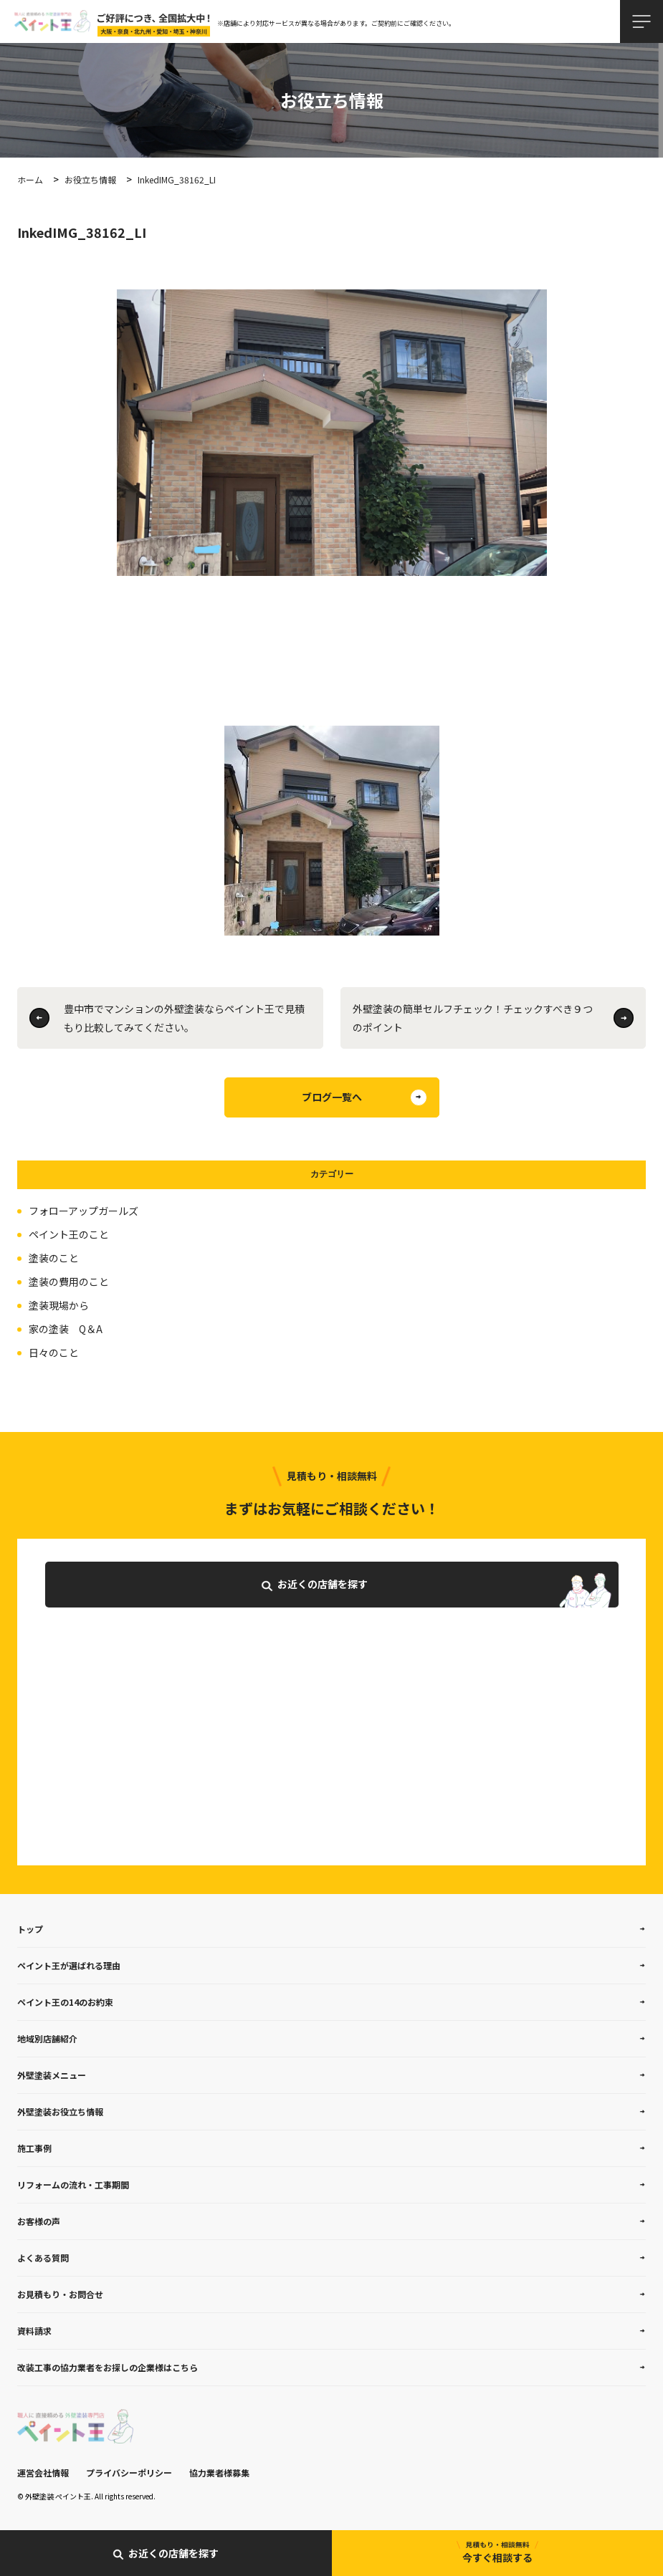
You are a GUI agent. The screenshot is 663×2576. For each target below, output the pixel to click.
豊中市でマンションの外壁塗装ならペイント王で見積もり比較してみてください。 (184, 1017)
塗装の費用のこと (69, 1281)
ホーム (30, 179)
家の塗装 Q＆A (65, 1329)
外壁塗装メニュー (51, 2075)
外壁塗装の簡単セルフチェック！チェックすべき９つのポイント (473, 1017)
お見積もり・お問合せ (60, 2294)
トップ (30, 1929)
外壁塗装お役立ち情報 (60, 2111)
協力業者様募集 (219, 2472)
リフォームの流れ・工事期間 (73, 2184)
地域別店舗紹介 (47, 2038)
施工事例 (34, 2148)
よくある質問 (43, 2257)
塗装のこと (54, 1258)
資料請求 (34, 2331)
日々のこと (54, 1352)
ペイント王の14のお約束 (65, 2002)
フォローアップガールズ (83, 1210)
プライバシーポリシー (129, 2472)
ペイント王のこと (69, 1234)
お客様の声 (38, 2221)
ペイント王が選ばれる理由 (68, 1965)
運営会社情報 (43, 2472)
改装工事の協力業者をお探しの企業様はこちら (107, 2367)
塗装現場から (59, 1305)
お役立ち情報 (90, 179)
